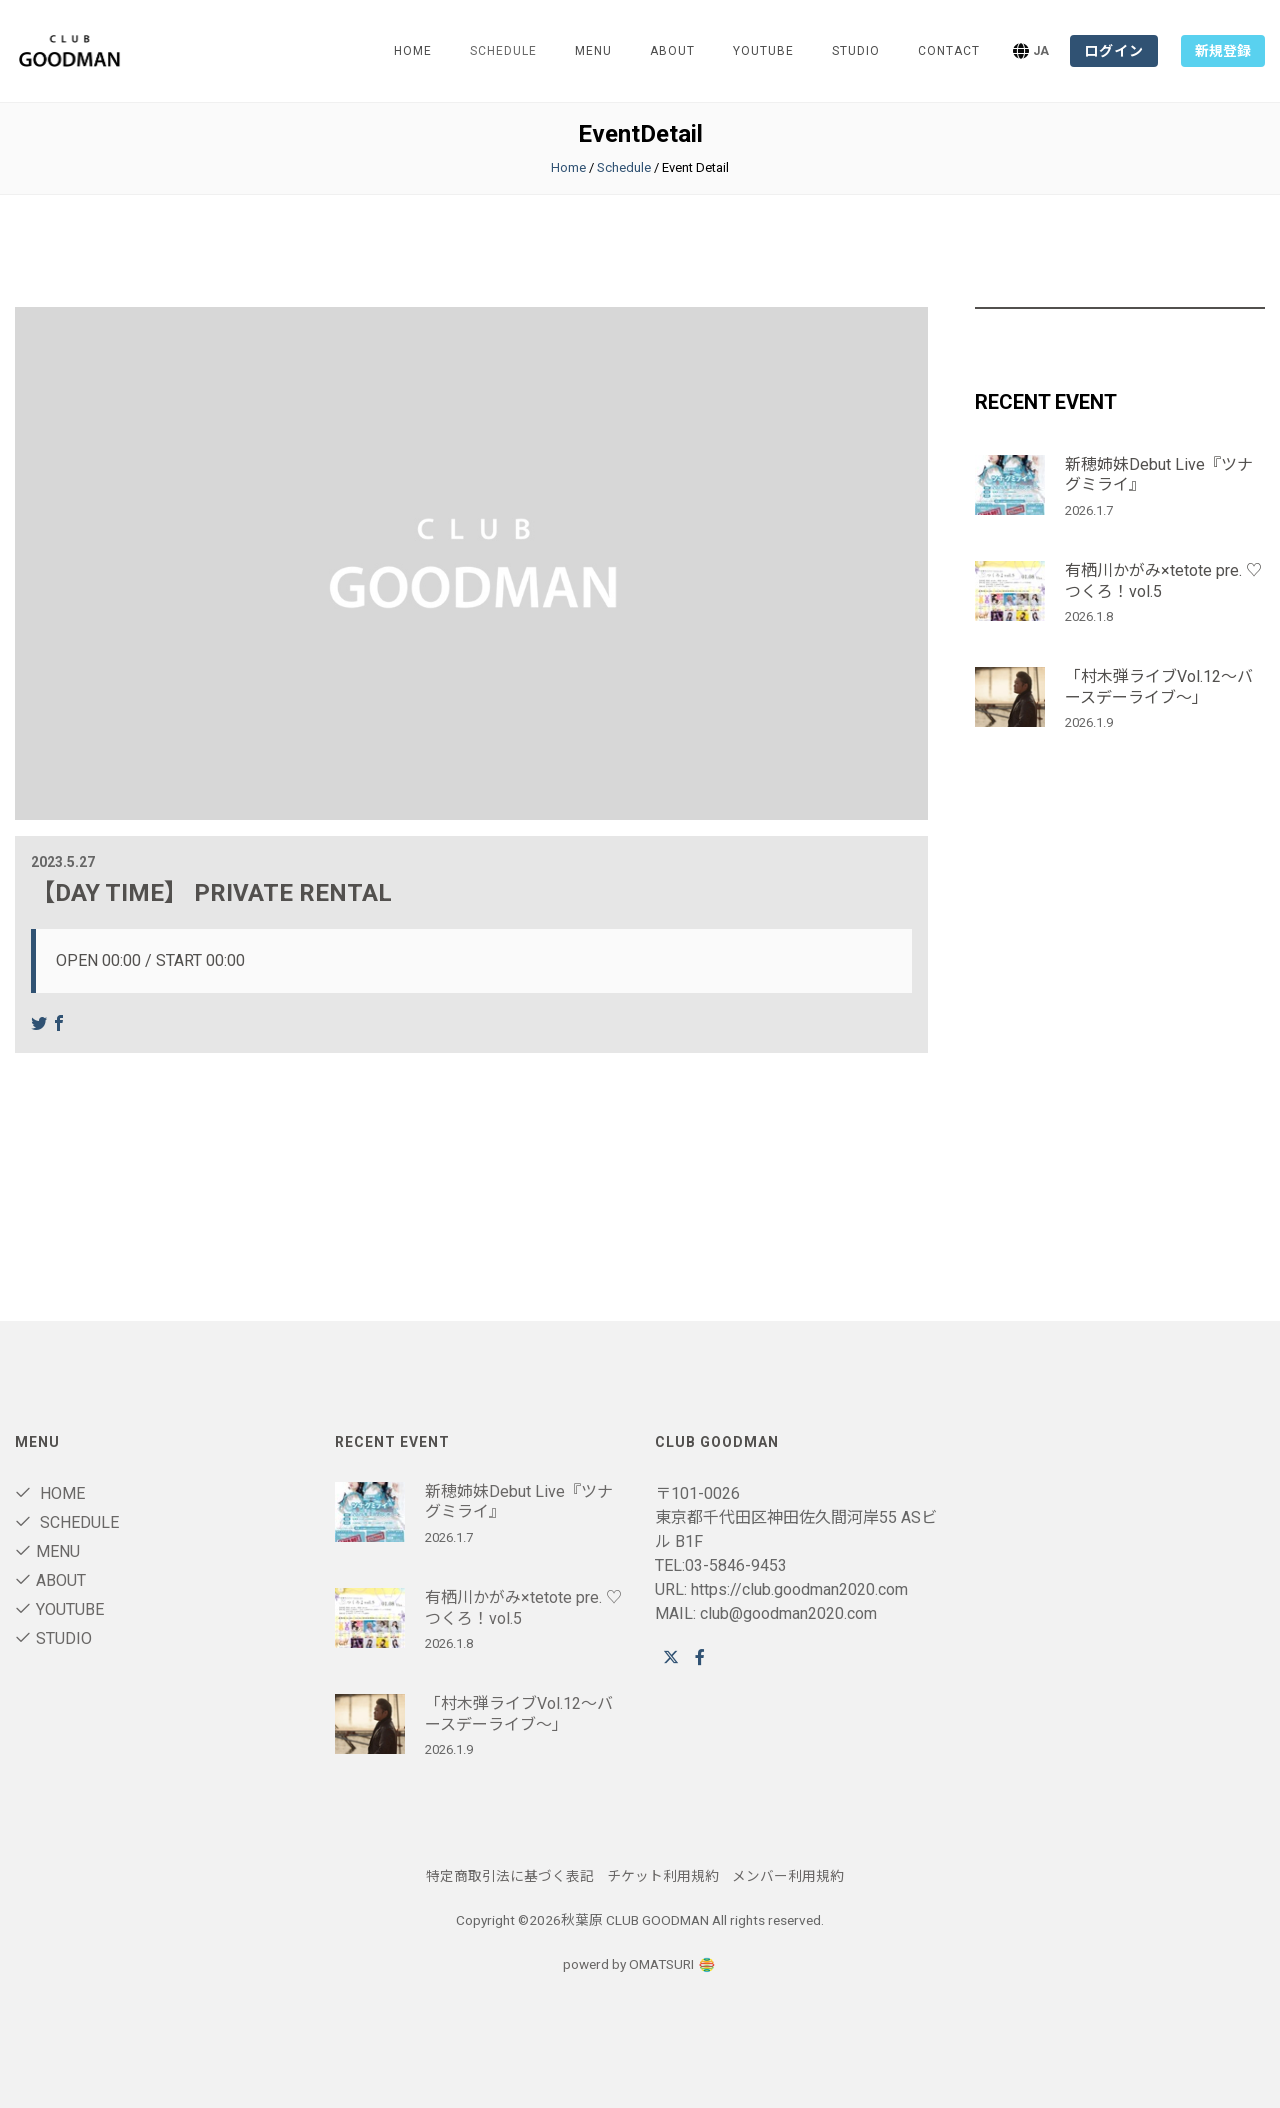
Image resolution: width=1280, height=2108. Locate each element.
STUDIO (856, 51)
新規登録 (1223, 51)
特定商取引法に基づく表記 (510, 1876)
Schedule (624, 167)
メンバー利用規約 (788, 1876)
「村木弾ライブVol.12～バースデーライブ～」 (1159, 687)
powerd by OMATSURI (640, 1964)
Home (413, 51)
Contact (949, 51)
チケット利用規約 (663, 1876)
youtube (763, 51)
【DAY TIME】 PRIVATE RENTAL (211, 893)
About (672, 51)
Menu (593, 51)
